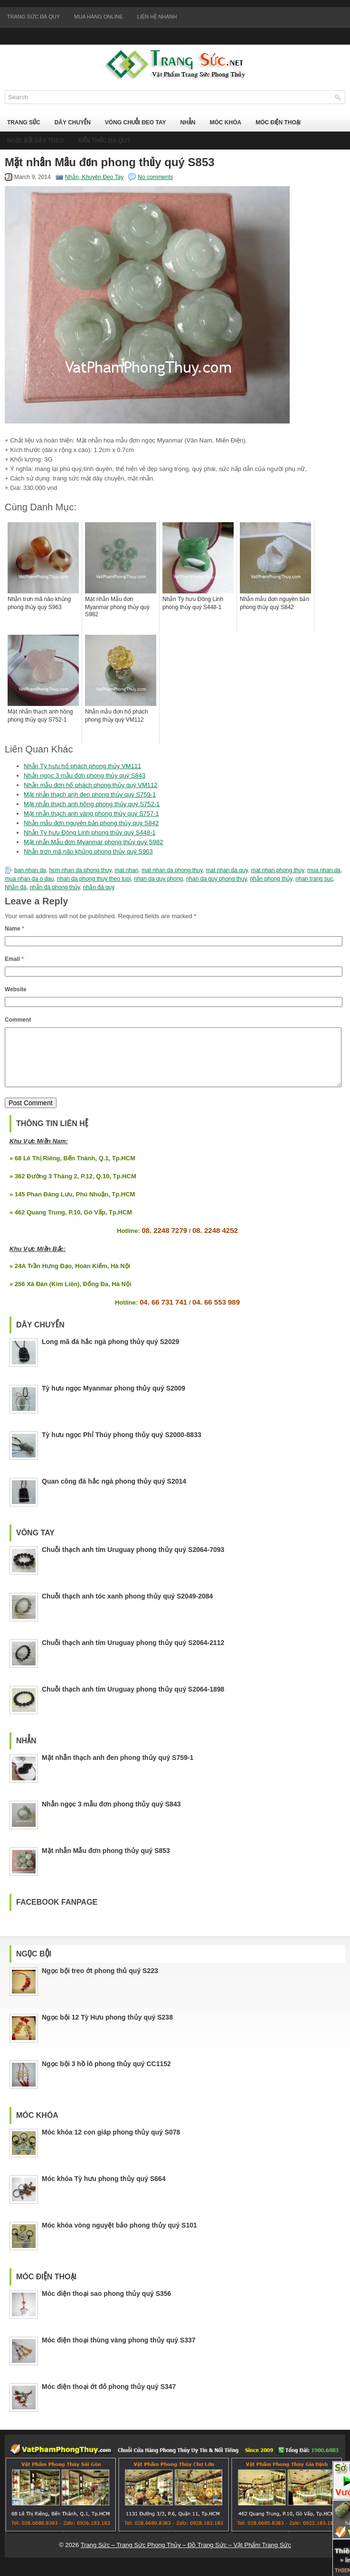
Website (16, 989)
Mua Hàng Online (98, 16)
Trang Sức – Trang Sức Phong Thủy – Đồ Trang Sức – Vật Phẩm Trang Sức (186, 2556)
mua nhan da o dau (29, 878)
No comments (155, 177)
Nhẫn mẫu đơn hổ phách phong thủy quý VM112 (91, 785)
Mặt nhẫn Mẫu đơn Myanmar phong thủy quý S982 (93, 842)
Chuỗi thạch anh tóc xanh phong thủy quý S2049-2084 (127, 1607)
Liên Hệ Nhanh (157, 16)
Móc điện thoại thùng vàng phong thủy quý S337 (119, 2351)
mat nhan (126, 870)
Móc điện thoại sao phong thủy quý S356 (106, 2305)
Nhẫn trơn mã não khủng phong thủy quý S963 (88, 851)
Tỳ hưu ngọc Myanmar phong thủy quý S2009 (113, 1399)
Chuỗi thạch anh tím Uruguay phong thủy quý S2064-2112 (133, 1654)
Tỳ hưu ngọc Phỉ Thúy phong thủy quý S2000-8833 (121, 1446)
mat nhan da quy (227, 870)
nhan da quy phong (158, 878)
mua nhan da (324, 870)
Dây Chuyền (73, 122)
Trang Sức (23, 122)
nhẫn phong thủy (271, 878)
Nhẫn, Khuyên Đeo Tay (94, 177)
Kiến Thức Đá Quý (104, 140)
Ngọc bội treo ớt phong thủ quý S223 (100, 1982)
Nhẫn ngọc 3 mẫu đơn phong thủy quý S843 (84, 775)
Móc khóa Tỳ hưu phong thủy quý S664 (104, 2190)
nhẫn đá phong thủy (54, 887)
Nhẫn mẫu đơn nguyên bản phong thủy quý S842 (91, 823)
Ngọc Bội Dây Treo (35, 140)
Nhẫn (187, 122)
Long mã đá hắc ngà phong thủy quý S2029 (110, 1353)
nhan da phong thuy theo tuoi (94, 878)
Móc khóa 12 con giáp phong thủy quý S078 (111, 2143)
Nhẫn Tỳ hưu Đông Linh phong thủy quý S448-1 (89, 832)
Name (14, 928)
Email (14, 959)
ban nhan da (30, 870)
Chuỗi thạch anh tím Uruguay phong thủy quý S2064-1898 (133, 1700)
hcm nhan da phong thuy (80, 870)
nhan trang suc (314, 878)
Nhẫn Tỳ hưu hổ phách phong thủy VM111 (82, 766)
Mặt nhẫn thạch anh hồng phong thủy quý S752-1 (92, 804)
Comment (18, 1019)
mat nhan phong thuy (277, 870)
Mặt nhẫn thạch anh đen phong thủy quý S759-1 (90, 794)
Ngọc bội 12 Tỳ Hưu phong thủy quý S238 (107, 2028)
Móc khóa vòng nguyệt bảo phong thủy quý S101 (119, 2236)
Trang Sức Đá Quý (33, 16)
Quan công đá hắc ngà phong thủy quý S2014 (114, 1492)
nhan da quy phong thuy (216, 878)
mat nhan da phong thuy (172, 870)
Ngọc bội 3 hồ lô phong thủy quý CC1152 (106, 2075)
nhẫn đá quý (98, 887)
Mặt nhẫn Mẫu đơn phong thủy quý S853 (106, 1862)
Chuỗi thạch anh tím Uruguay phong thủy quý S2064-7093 (133, 1561)
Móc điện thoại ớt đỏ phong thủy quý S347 (109, 2398)
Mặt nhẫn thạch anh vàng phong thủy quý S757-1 (91, 813)
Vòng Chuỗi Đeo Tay (135, 122)
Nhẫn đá (16, 887)
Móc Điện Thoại (278, 122)
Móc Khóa (225, 122)
